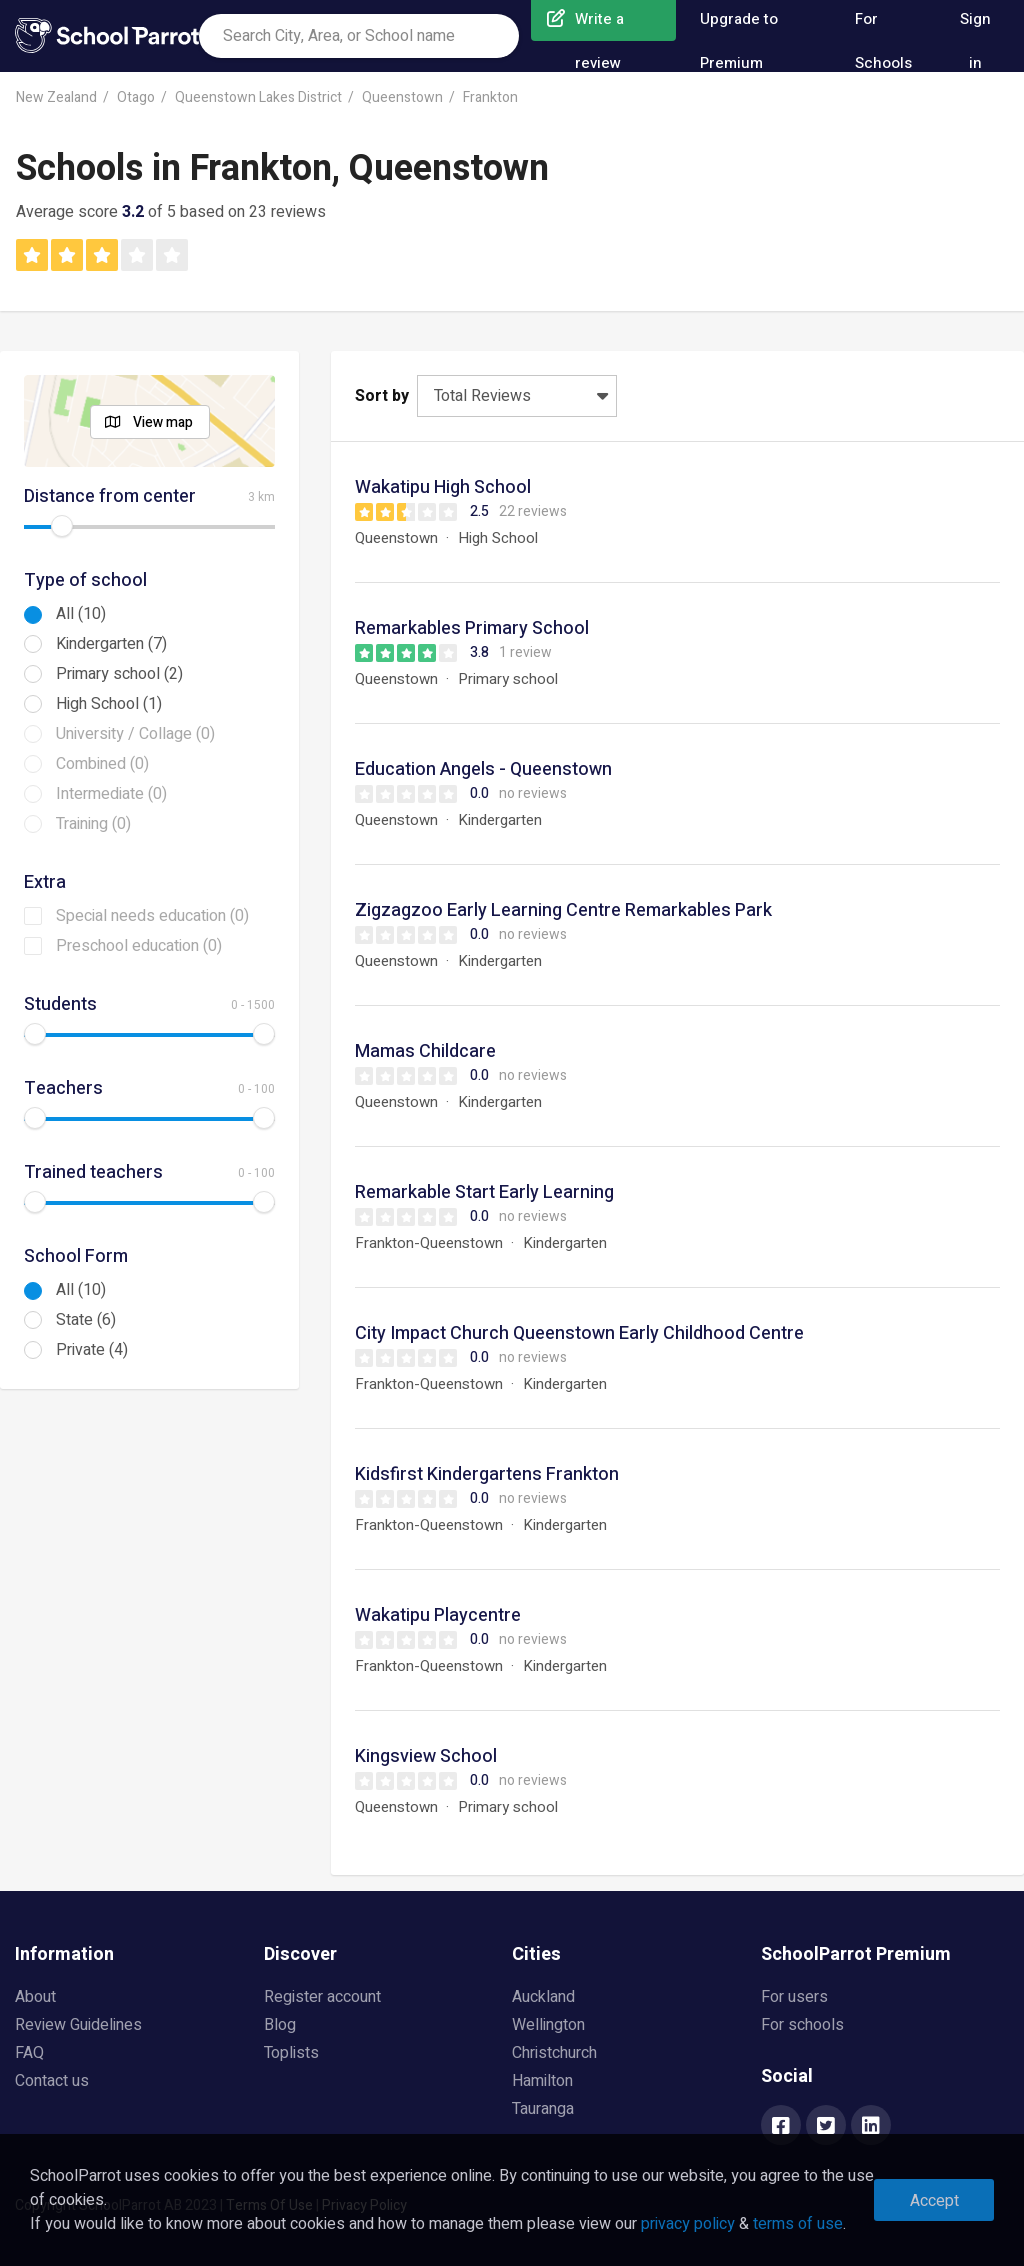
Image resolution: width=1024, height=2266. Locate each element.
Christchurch (554, 2053)
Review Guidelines (78, 2025)
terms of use (798, 2224)
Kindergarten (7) (111, 644)
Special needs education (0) (152, 916)
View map (163, 422)
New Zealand (56, 97)
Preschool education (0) (139, 946)
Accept (934, 2201)
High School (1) (109, 704)
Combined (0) (102, 764)
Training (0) (93, 824)
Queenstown (402, 97)
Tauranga (543, 2109)
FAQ (29, 2053)
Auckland (543, 1997)
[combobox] (359, 36)
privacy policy (688, 2224)
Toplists (291, 2053)
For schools (802, 2025)
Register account (322, 1997)
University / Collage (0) (135, 734)
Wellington (548, 2025)
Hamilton (542, 2081)
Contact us (52, 2081)
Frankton (490, 97)
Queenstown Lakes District (258, 97)
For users (794, 1997)
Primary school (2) (119, 674)
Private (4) (92, 1350)
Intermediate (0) (111, 794)
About (35, 1997)
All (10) (81, 614)
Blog (280, 2025)
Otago (136, 97)
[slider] (62, 526)
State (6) (86, 1320)
